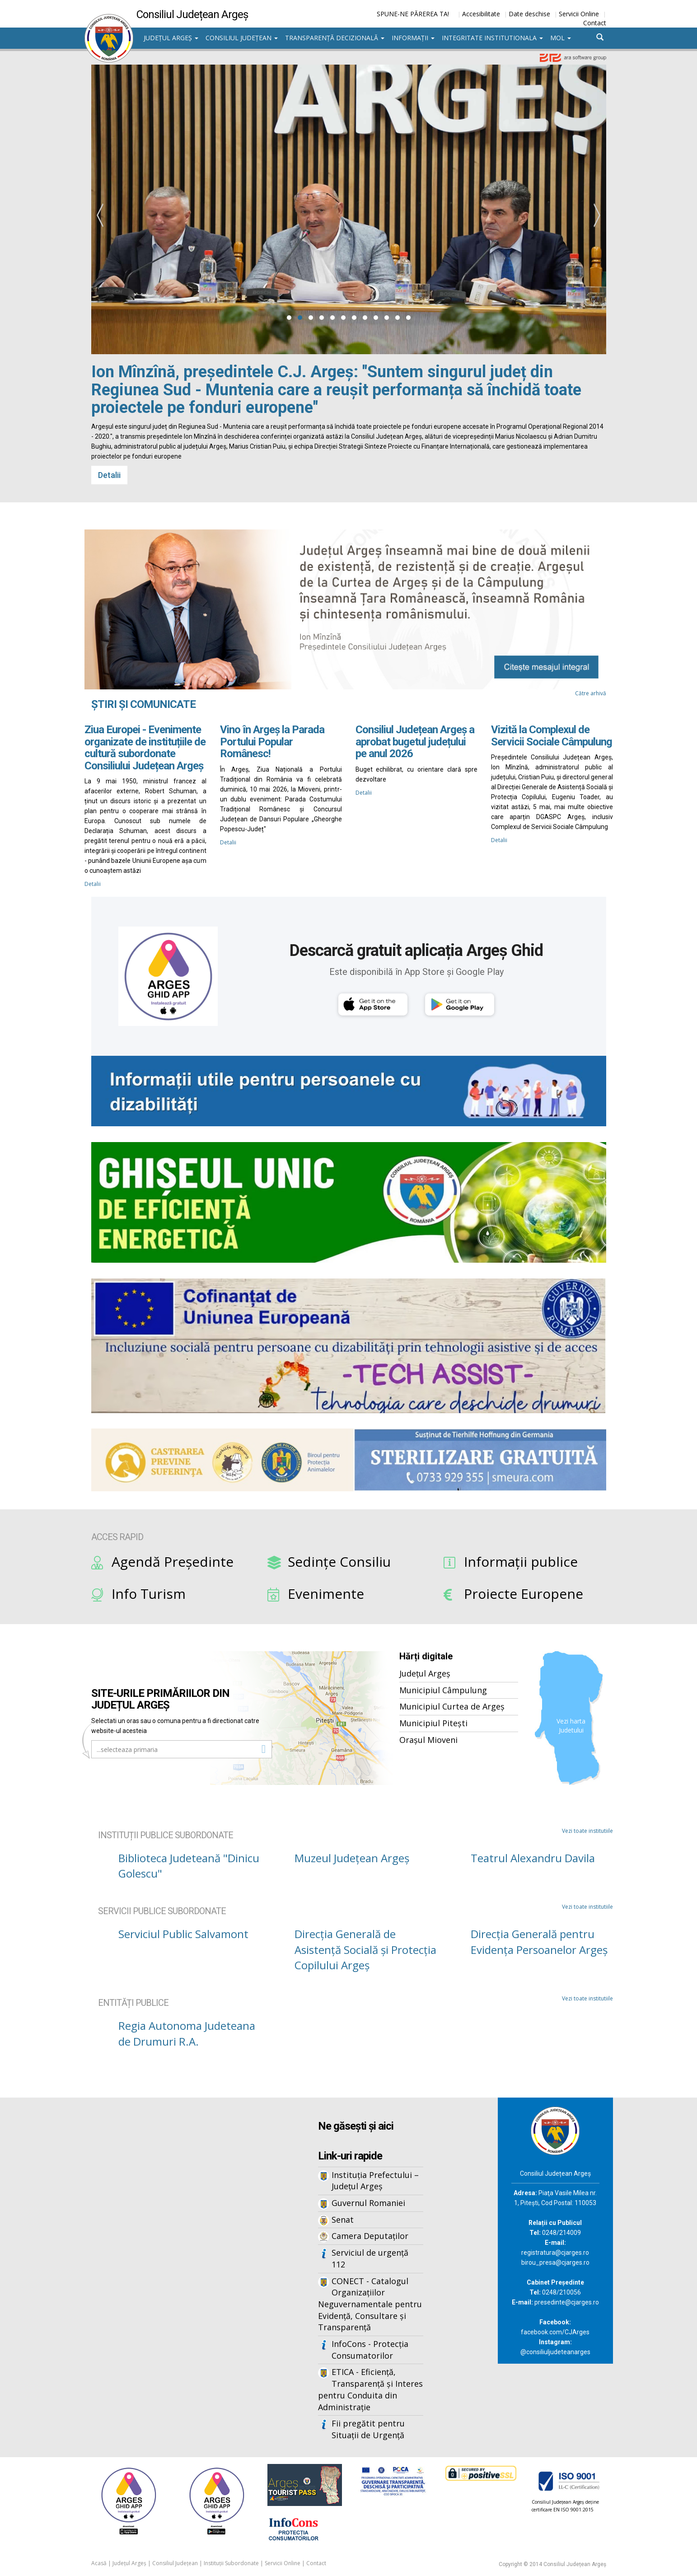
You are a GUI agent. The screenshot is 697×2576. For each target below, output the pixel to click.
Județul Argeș (171, 37)
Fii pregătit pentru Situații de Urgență (368, 2429)
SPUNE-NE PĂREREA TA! (413, 13)
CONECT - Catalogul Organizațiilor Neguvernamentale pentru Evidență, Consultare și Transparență (370, 2304)
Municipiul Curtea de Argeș (452, 1706)
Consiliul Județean (242, 37)
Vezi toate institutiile (587, 1831)
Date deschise (529, 13)
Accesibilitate (481, 13)
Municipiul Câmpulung (443, 1690)
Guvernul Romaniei (368, 2202)
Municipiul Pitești (433, 1723)
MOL (560, 37)
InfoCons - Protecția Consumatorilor (370, 2349)
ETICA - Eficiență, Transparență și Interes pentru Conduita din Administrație (370, 2389)
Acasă (99, 2563)
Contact (594, 23)
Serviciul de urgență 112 (370, 2258)
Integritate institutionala (492, 37)
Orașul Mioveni (428, 1739)
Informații (413, 37)
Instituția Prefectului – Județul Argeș (375, 2180)
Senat (343, 2219)
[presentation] (100, 215)
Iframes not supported (172, 2246)
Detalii (109, 475)
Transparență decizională (334, 37)
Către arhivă (590, 693)
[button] (289, 317)
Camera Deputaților (370, 2235)
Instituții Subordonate (231, 2563)
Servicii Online (579, 13)
